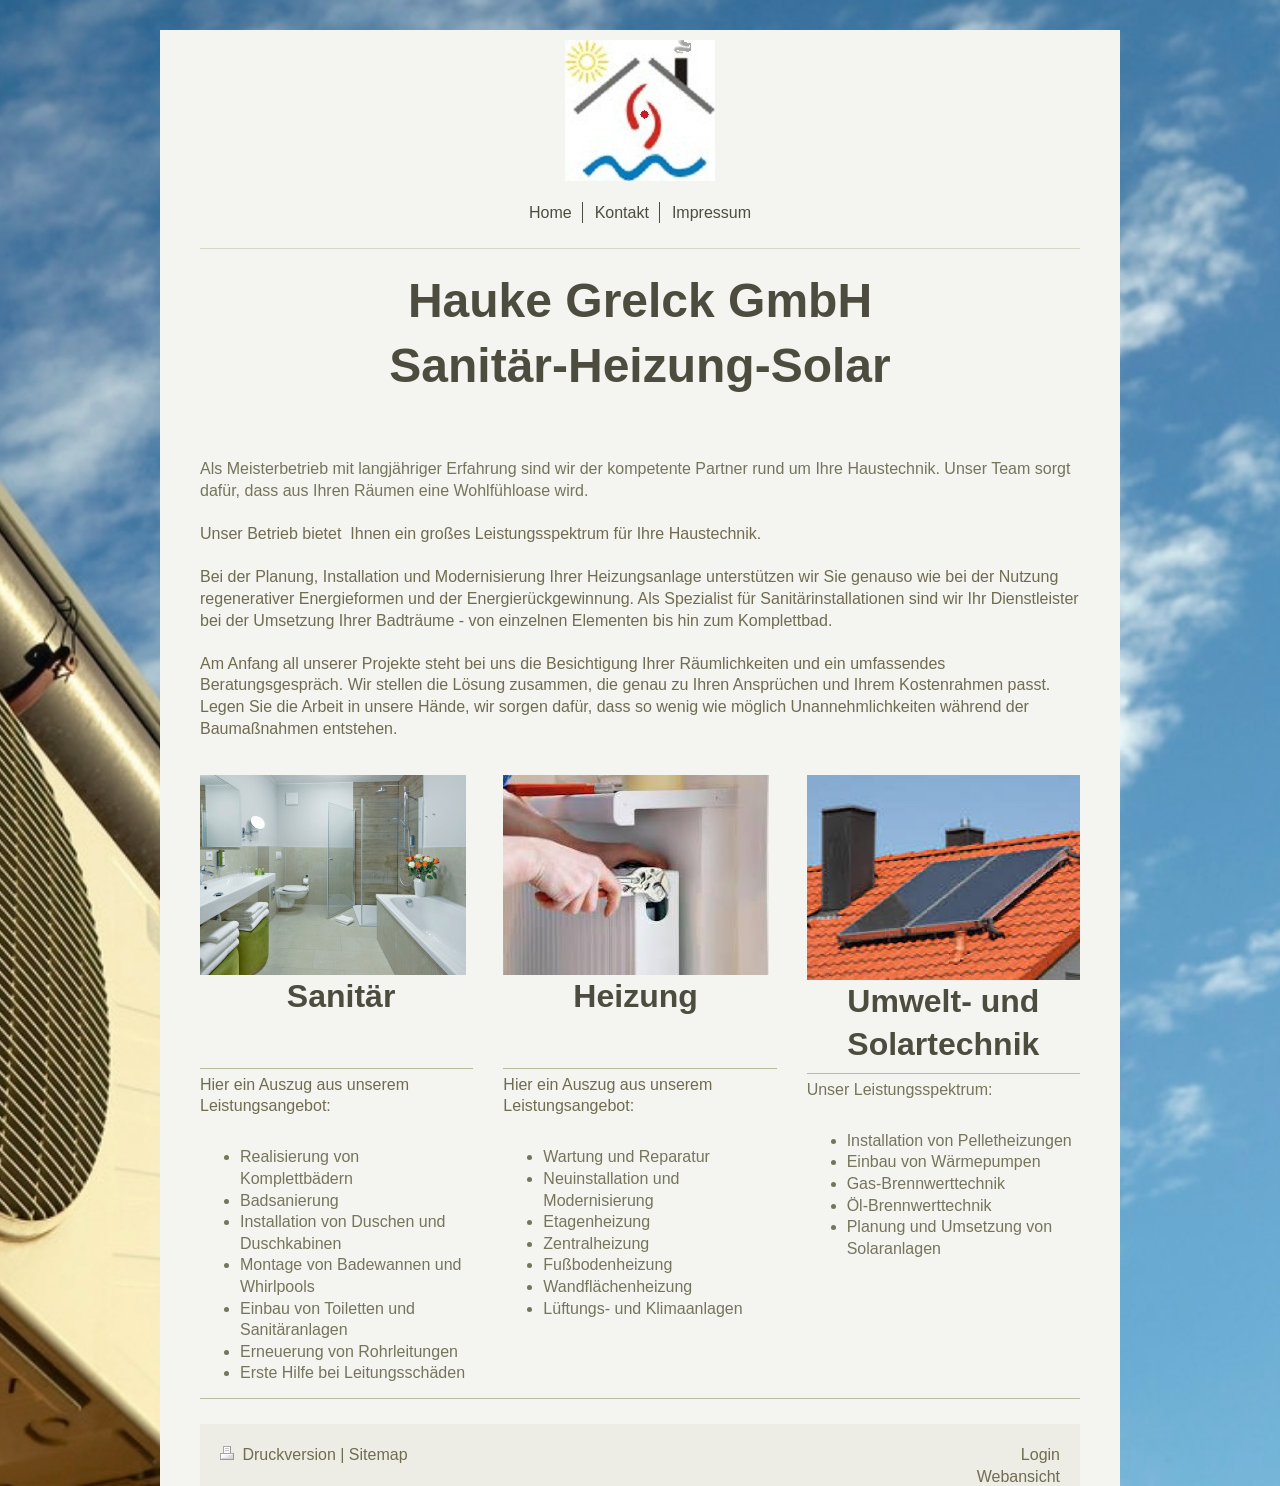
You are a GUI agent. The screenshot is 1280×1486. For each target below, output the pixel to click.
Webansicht (1018, 1476)
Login (1040, 1454)
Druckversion (280, 1454)
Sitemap (378, 1454)
